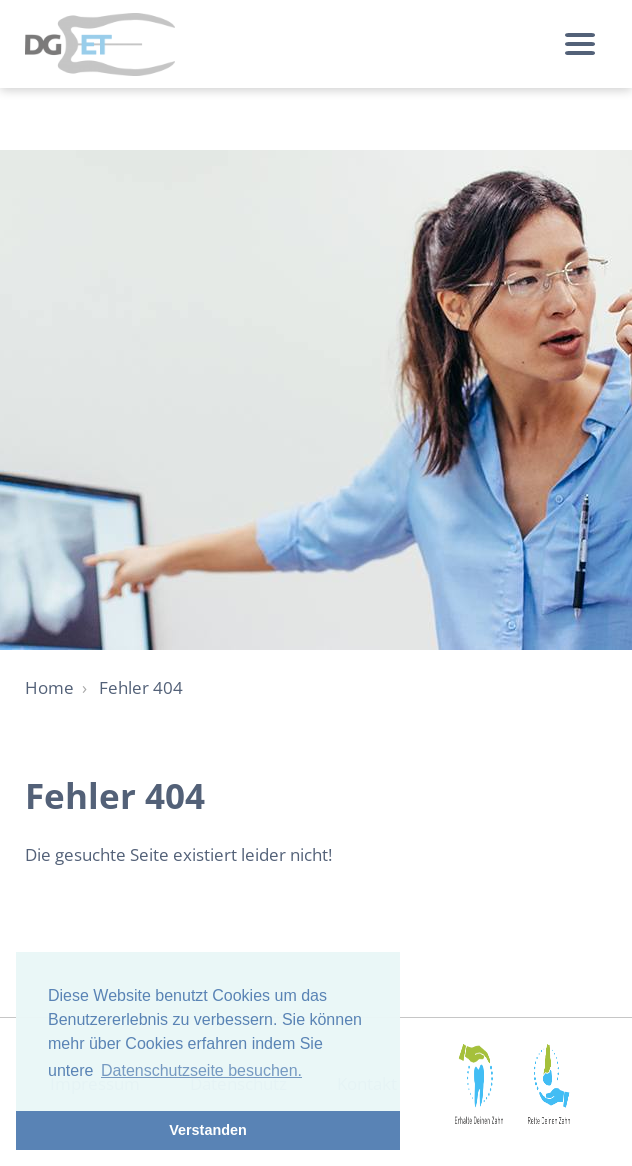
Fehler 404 (141, 687)
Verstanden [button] (208, 1130)
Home (49, 687)
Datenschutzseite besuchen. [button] (201, 1070)
